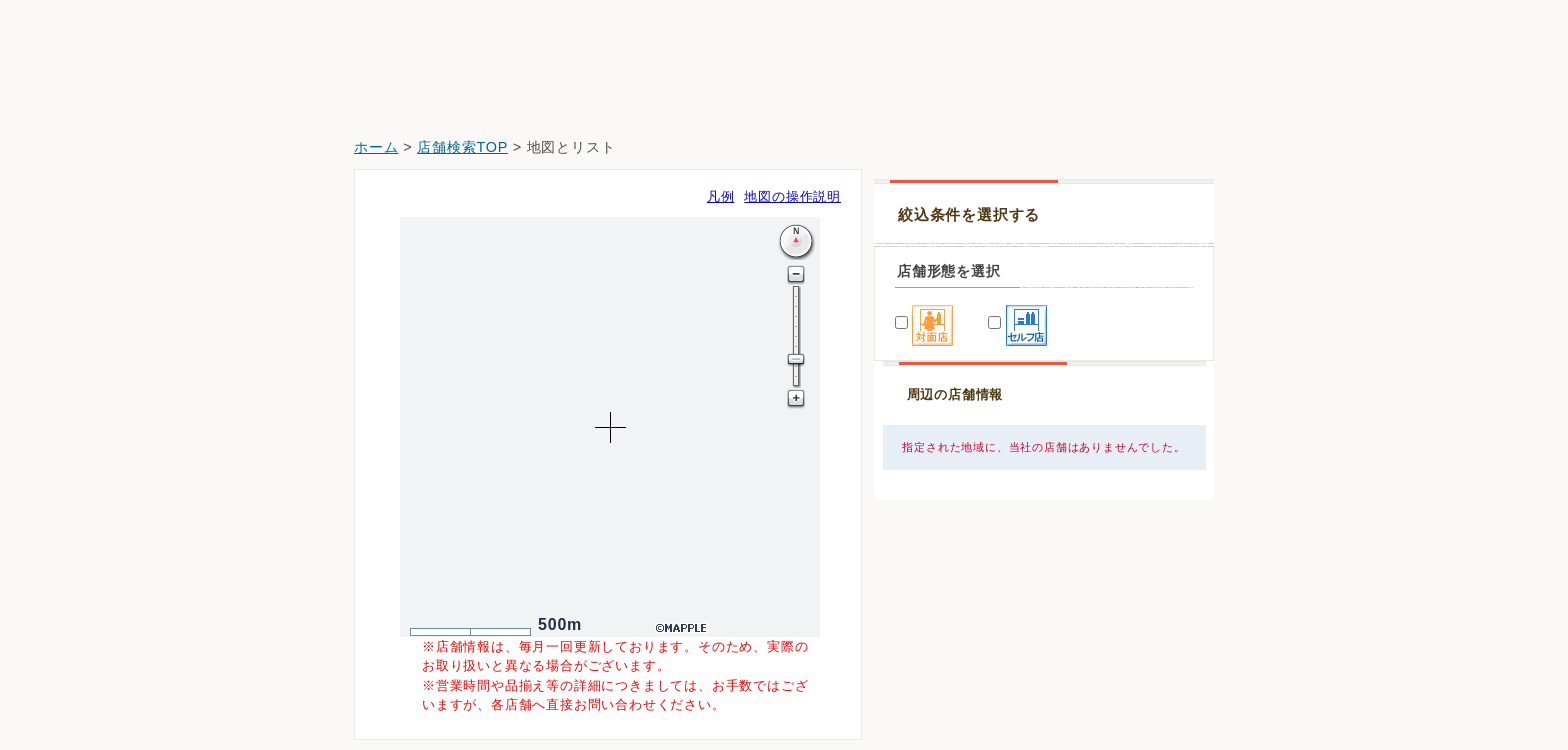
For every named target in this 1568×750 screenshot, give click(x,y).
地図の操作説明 (792, 196)
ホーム (376, 147)
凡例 (721, 196)
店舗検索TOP (462, 147)
